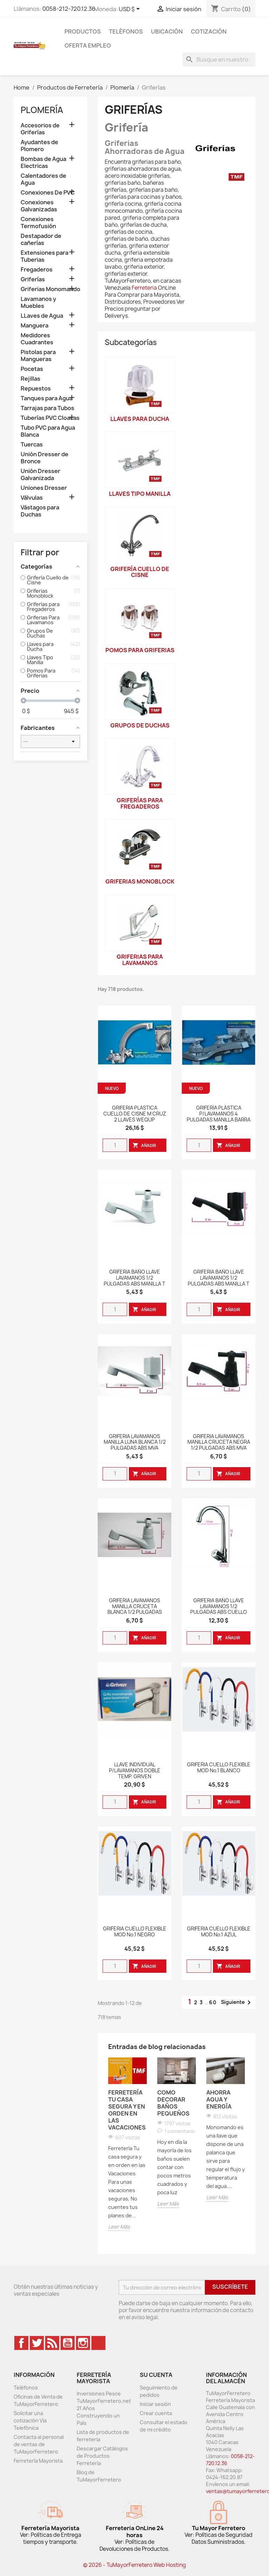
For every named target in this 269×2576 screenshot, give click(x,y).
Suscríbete (230, 2286)
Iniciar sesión (155, 2404)
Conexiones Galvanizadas (39, 206)
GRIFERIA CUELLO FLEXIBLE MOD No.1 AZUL (218, 1932)
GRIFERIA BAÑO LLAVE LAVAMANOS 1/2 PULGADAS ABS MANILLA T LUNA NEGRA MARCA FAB (218, 1281)
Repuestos (36, 388)
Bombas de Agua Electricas (43, 162)
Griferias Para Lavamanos (140, 960)
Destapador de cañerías (41, 239)
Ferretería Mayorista (38, 2460)
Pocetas (32, 369)
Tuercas (32, 444)
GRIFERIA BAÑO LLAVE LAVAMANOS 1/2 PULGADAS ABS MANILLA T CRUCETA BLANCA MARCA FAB (134, 1283)
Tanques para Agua (47, 398)
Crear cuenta (156, 2413)
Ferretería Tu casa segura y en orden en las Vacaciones (127, 2110)
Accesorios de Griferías (40, 129)
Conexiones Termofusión (38, 223)
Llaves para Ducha (139, 419)
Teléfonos (126, 31)
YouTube (68, 2343)
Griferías (33, 279)
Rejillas (30, 378)
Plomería (42, 110)
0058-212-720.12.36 (68, 9)
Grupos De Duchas (140, 725)
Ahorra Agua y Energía (219, 2099)
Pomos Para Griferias (139, 650)
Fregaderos (37, 269)
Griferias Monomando (50, 289)
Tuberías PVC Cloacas (50, 418)
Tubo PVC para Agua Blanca (48, 431)
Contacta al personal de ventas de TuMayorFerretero (39, 2444)
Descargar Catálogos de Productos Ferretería (102, 2455)
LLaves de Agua (42, 315)
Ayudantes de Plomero (39, 146)
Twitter (37, 2343)
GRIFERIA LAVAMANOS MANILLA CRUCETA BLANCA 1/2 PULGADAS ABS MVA (135, 1609)
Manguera (34, 325)
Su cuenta (156, 2375)
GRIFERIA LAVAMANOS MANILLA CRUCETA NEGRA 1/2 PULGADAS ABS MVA (218, 1442)
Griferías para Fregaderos (140, 803)
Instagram (83, 2343)
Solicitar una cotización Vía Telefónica (30, 2420)
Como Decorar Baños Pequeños (173, 2103)
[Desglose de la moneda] (130, 9)
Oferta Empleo (87, 45)
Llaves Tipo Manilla (140, 494)
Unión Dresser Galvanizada (40, 474)
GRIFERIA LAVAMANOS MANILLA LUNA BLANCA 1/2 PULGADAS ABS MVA (135, 1442)
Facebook (21, 2343)
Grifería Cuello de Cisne (139, 572)
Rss (52, 2343)
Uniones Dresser (44, 488)
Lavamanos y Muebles (38, 302)
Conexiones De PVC (48, 192)
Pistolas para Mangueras (38, 356)
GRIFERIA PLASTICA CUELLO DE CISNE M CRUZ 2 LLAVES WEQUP (134, 1114)
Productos (82, 31)
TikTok (98, 2343)
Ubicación (167, 31)
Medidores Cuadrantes (37, 339)
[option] (127, 2145)
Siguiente (237, 2002)
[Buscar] (218, 59)
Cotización (209, 31)
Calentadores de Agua (43, 179)
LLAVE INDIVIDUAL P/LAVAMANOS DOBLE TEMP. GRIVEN (134, 1771)
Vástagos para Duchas (40, 511)
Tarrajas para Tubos (47, 408)
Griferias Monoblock (139, 881)
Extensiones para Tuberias (44, 256)
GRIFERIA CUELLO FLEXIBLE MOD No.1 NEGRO (134, 1932)
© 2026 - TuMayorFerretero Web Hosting (134, 2565)
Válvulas (32, 497)
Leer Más (119, 2226)
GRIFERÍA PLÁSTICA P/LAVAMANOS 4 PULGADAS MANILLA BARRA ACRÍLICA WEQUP (218, 1116)
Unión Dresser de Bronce (44, 458)
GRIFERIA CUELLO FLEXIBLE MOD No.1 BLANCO (218, 1768)
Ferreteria (144, 287)
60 (213, 2002)
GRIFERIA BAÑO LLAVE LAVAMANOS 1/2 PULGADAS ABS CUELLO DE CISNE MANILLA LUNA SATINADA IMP (218, 1612)
